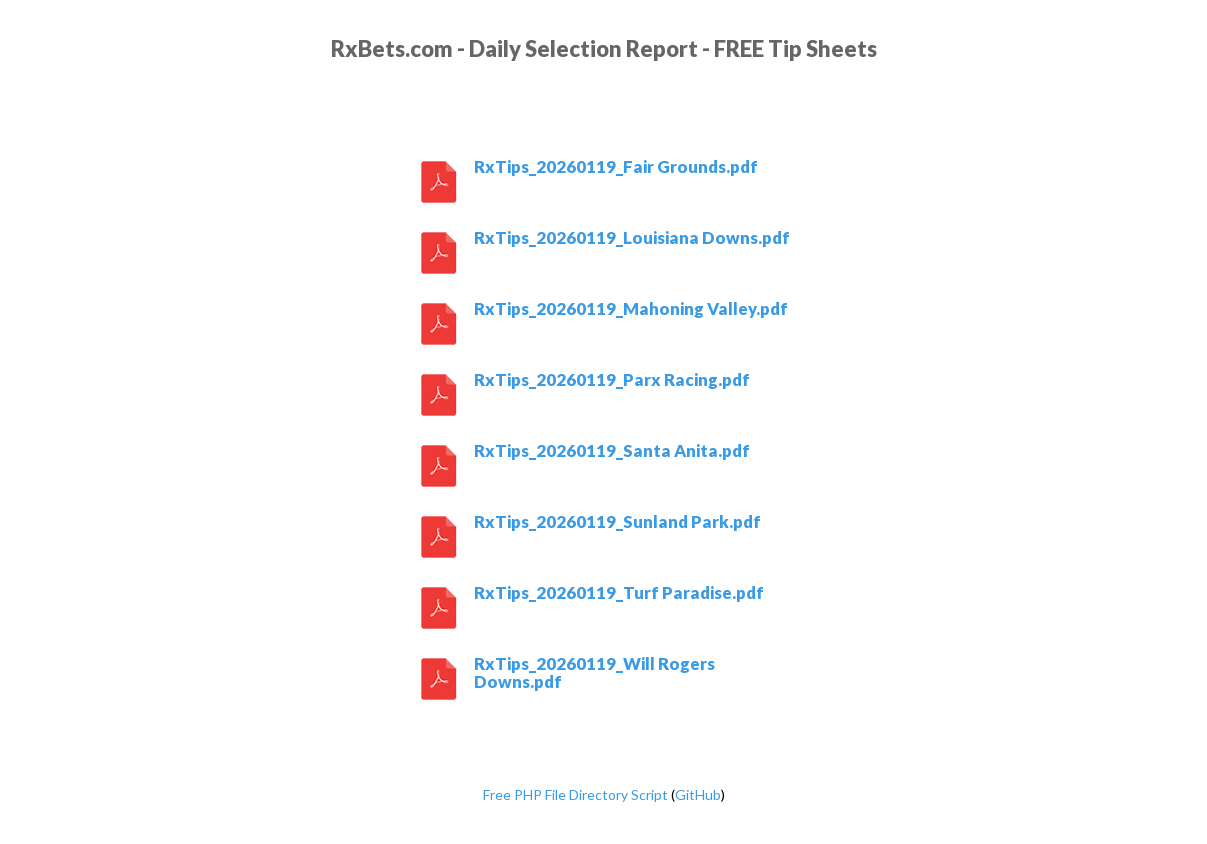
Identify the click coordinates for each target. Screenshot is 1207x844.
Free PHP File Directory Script (575, 794)
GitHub (698, 794)
